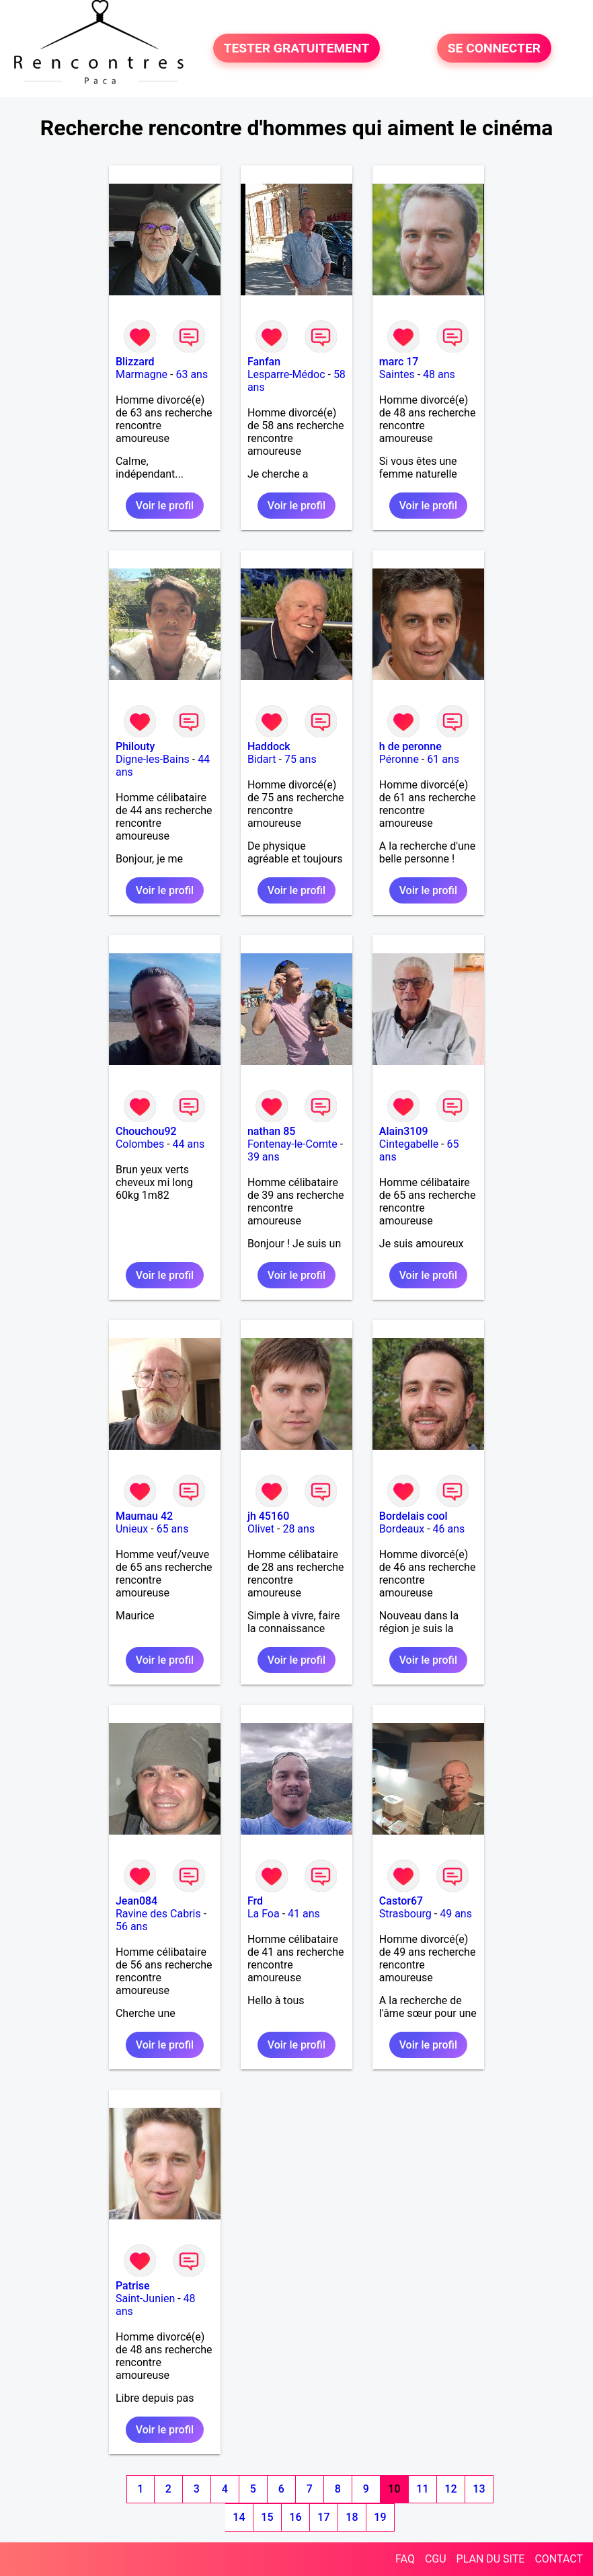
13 (479, 2488)
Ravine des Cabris (158, 1913)
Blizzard (135, 361)
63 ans (191, 374)
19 (380, 2517)
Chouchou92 (146, 1131)
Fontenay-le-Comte (292, 1144)
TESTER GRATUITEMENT (297, 48)
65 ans (173, 1528)
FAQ (405, 2558)
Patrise (133, 2285)
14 (239, 2517)
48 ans (439, 374)
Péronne (399, 759)
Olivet (260, 1528)
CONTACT (559, 2558)
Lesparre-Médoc (286, 374)
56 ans (132, 1926)
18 (352, 2517)
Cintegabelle (408, 1144)
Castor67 (401, 1900)
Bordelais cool (413, 1516)
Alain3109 (403, 1131)
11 (422, 2488)
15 (267, 2517)
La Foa (263, 1913)
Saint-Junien (145, 2298)
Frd (255, 1900)
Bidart (261, 759)
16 (295, 2517)
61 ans (443, 759)
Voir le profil (165, 505)
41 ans (304, 1913)
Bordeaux (401, 1528)
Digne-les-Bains (153, 759)
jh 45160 (268, 1516)
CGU (435, 2558)
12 (450, 2488)
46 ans (449, 1528)
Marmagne (141, 374)
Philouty (135, 746)
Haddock (268, 746)
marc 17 (399, 361)
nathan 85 (271, 1131)
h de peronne (410, 746)
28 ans (298, 1528)
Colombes (140, 1144)
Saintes (397, 374)
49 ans (456, 1913)
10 (394, 2488)
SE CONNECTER (494, 48)
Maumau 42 (144, 1516)
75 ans (300, 759)
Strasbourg (405, 1913)
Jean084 (136, 1900)
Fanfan (263, 361)
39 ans (263, 1156)
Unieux (132, 1528)
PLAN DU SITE (491, 2558)
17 (323, 2517)
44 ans (189, 1144)
